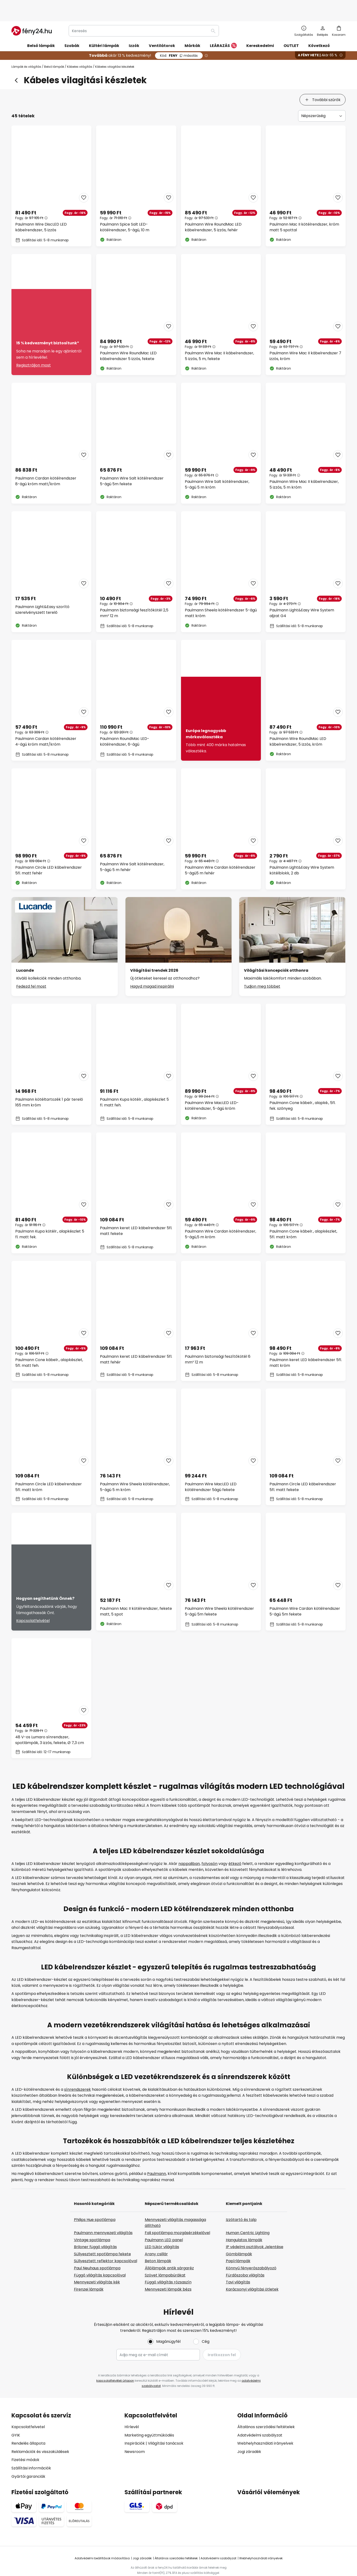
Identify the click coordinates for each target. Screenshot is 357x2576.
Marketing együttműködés (149, 2419)
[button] (83, 181)
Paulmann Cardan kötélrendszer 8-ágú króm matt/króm (45, 465)
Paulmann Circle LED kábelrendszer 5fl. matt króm (48, 1470)
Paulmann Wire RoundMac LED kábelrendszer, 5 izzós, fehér (213, 211)
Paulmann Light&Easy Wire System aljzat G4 (301, 597)
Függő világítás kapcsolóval (100, 2259)
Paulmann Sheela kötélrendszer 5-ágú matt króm (221, 597)
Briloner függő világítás (95, 2231)
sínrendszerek (77, 2073)
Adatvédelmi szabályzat (259, 2419)
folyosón (209, 1847)
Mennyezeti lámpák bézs (168, 2273)
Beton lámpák (158, 2245)
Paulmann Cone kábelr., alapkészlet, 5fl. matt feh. (49, 1346)
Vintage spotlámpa (92, 2224)
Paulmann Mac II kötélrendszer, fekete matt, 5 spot (136, 1595)
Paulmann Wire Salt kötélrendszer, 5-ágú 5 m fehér (132, 851)
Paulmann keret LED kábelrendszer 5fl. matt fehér (136, 1343)
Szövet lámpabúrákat (165, 2259)
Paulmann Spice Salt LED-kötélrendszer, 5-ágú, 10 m (124, 211)
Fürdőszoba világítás (245, 2259)
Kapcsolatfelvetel (28, 2411)
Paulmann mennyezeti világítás (103, 2217)
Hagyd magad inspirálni (152, 970)
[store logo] (31, 15)
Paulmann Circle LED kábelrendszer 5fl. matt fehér (48, 854)
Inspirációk (134, 2427)
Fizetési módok (25, 2444)
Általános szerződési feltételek (266, 2411)
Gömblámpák (239, 2238)
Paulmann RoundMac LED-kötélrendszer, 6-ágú (124, 725)
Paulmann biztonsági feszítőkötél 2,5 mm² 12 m (134, 597)
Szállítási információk (31, 2452)
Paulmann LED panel (164, 2224)
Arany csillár (156, 2238)
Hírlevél (131, 2411)
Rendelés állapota (28, 2427)
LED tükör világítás (162, 2231)
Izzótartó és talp (241, 2203)
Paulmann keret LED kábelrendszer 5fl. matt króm (305, 1346)
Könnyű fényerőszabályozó (251, 2252)
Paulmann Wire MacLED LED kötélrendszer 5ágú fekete (211, 1470)
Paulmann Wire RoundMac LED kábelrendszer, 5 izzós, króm (297, 725)
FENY (179, 40)
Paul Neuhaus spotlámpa (97, 2252)
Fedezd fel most (31, 970)
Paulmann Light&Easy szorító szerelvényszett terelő (42, 593)
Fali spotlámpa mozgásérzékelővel (177, 2217)
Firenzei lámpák (88, 2273)
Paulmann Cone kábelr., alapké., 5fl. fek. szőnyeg (302, 1089)
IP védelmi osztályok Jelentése (254, 2231)
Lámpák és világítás (26, 51)
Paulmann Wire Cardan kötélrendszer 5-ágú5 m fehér (220, 854)
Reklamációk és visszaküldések (40, 2435)
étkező (234, 1847)
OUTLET (291, 30)
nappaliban (189, 1847)
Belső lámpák (54, 51)
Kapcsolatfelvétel (33, 1604)
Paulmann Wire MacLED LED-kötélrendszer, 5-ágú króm (212, 1089)
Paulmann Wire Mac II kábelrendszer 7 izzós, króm (305, 340)
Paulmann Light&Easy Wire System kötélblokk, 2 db (301, 854)
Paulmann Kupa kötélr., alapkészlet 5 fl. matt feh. (134, 1086)
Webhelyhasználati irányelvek (265, 2427)
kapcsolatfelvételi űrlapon (115, 2365)
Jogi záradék (249, 2435)
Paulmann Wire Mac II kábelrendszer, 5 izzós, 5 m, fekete (219, 340)
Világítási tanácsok (165, 2427)
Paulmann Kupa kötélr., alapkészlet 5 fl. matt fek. (49, 1218)
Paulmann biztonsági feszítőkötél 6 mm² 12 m (217, 1343)
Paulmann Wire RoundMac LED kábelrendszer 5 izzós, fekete (128, 340)
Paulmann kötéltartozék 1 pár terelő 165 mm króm (49, 1086)
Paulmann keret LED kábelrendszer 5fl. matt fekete (136, 1214)
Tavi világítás (238, 2266)
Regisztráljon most (33, 349)
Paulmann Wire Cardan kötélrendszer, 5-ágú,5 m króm (220, 1218)
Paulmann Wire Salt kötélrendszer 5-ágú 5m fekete (132, 465)
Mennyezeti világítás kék (97, 2266)
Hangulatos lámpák (244, 2224)
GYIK (15, 2419)
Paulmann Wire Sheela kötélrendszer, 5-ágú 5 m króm (135, 1470)
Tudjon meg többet (262, 970)
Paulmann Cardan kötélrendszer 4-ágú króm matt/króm (45, 725)
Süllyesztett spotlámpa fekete (102, 2238)
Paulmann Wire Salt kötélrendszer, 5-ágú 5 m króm (217, 468)
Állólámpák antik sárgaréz (169, 2252)
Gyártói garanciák (28, 2460)
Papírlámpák (238, 2245)
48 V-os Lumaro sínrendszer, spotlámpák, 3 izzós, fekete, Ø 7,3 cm (49, 1723)
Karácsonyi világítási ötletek (252, 2273)
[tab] (23, 84)
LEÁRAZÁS (223, 30)
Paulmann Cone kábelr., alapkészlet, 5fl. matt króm (303, 1218)
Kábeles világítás (79, 51)
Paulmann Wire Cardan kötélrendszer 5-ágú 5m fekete (304, 1595)
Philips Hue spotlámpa (94, 2203)
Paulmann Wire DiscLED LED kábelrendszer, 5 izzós (41, 211)
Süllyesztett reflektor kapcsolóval (105, 2245)
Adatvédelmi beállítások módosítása (102, 2542)
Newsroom (134, 2435)
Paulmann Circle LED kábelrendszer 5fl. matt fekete (302, 1470)
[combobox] (144, 15)
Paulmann (156, 2157)
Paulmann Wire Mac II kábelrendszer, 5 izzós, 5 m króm (304, 468)
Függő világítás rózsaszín (168, 2266)
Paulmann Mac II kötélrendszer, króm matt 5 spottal (304, 211)
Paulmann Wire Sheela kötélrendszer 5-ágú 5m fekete (219, 1595)
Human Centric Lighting (247, 2217)
